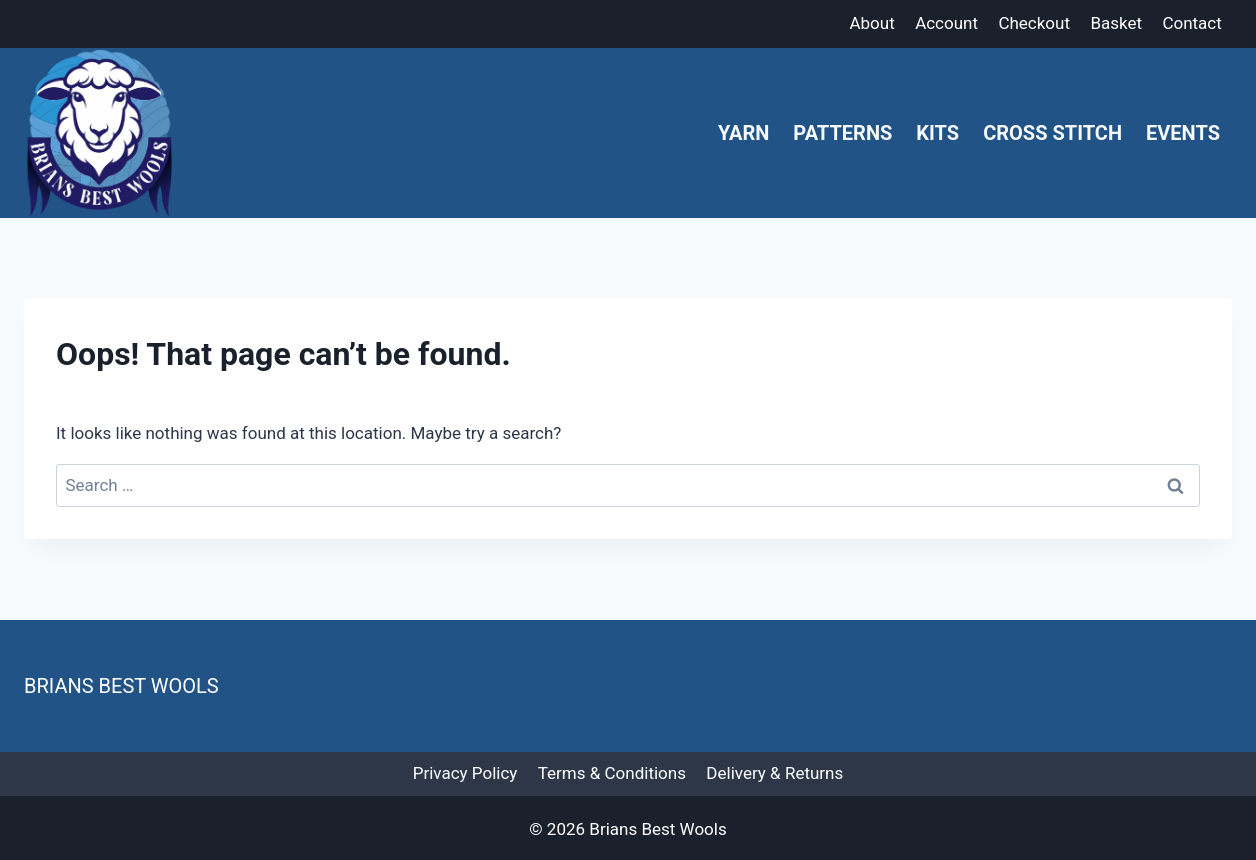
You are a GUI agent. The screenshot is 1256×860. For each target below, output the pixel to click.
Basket (1116, 23)
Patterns (842, 133)
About (871, 23)
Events (1183, 133)
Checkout (1034, 23)
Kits (937, 133)
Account (946, 23)
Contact (1191, 23)
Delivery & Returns (774, 773)
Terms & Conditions (612, 773)
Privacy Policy (465, 773)
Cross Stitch (1052, 133)
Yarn (743, 133)
